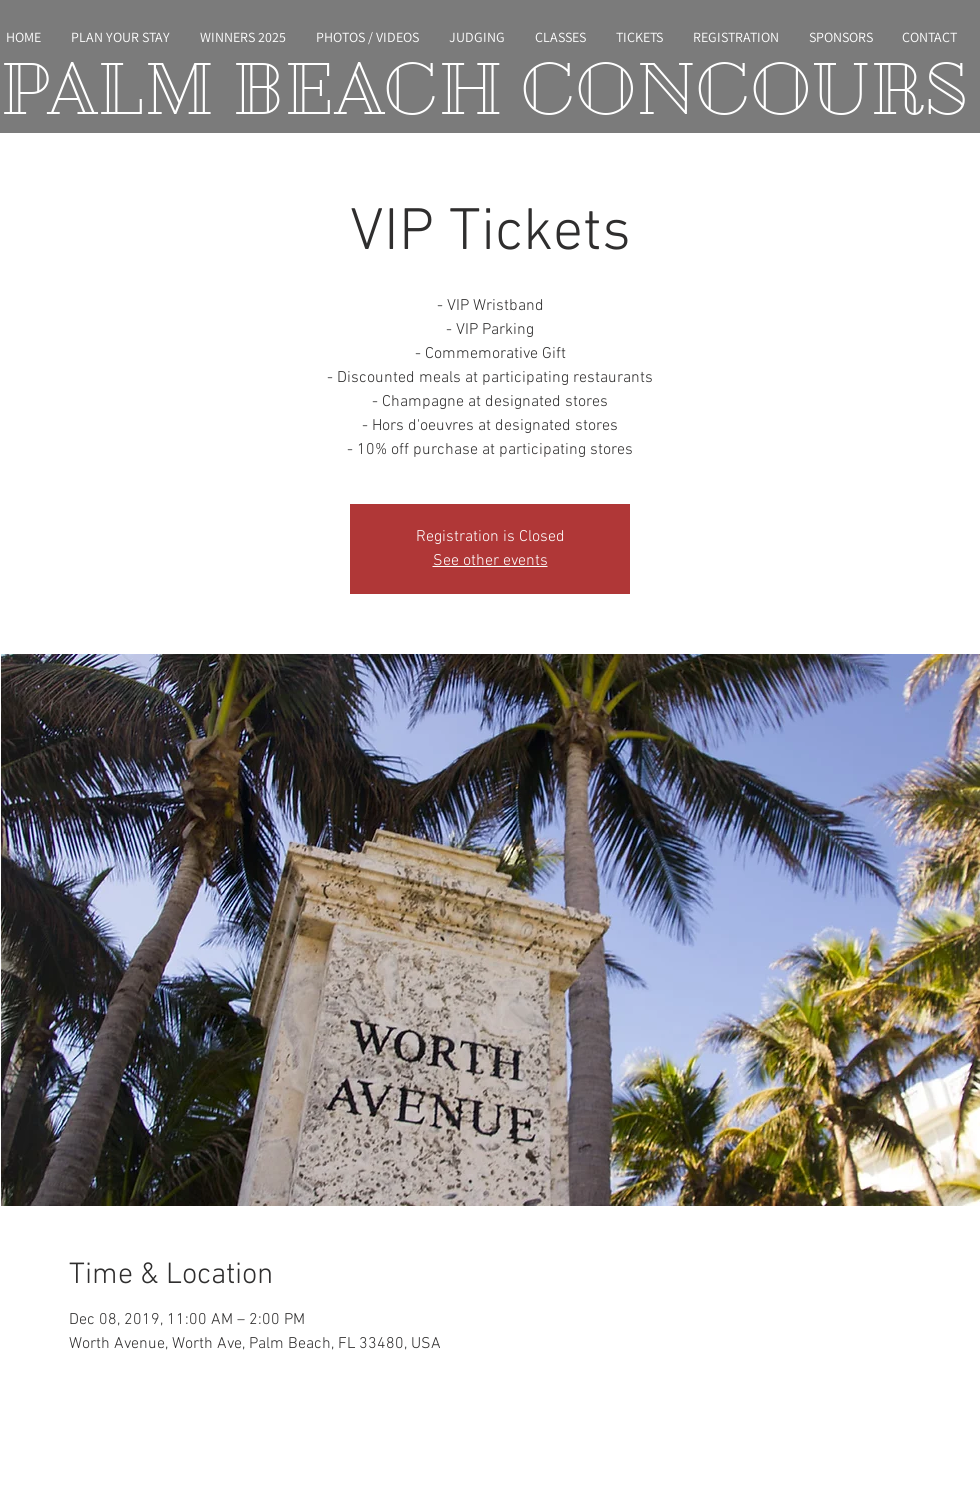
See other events (490, 561)
